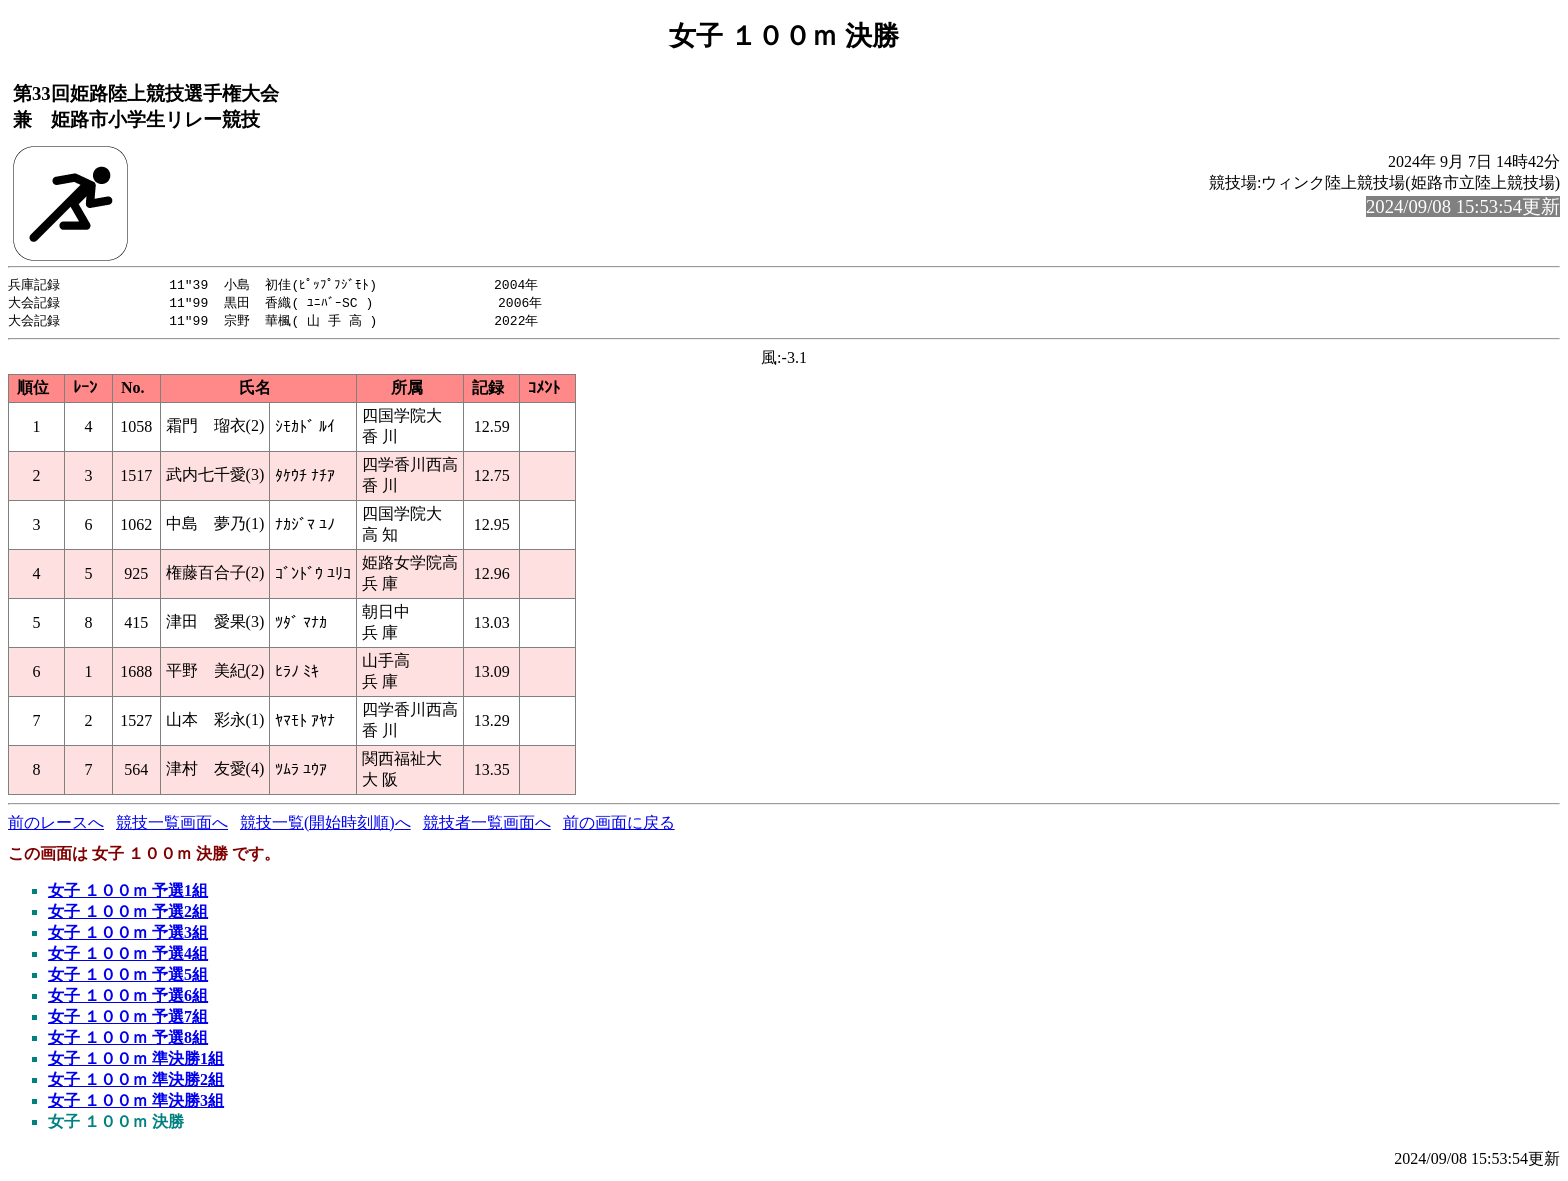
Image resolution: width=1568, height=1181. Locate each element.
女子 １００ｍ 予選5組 (128, 977)
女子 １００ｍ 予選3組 (128, 935)
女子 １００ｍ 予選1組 (128, 893)
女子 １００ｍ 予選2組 (128, 914)
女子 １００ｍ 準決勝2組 (136, 1082)
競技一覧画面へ (172, 825)
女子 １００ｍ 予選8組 (128, 1040)
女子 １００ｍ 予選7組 (128, 1019)
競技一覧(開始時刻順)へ (325, 825)
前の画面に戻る (619, 825)
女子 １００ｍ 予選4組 (128, 956)
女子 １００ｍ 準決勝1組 (136, 1061)
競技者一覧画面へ (487, 825)
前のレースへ (56, 825)
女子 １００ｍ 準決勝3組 (136, 1103)
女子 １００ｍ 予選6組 (128, 998)
